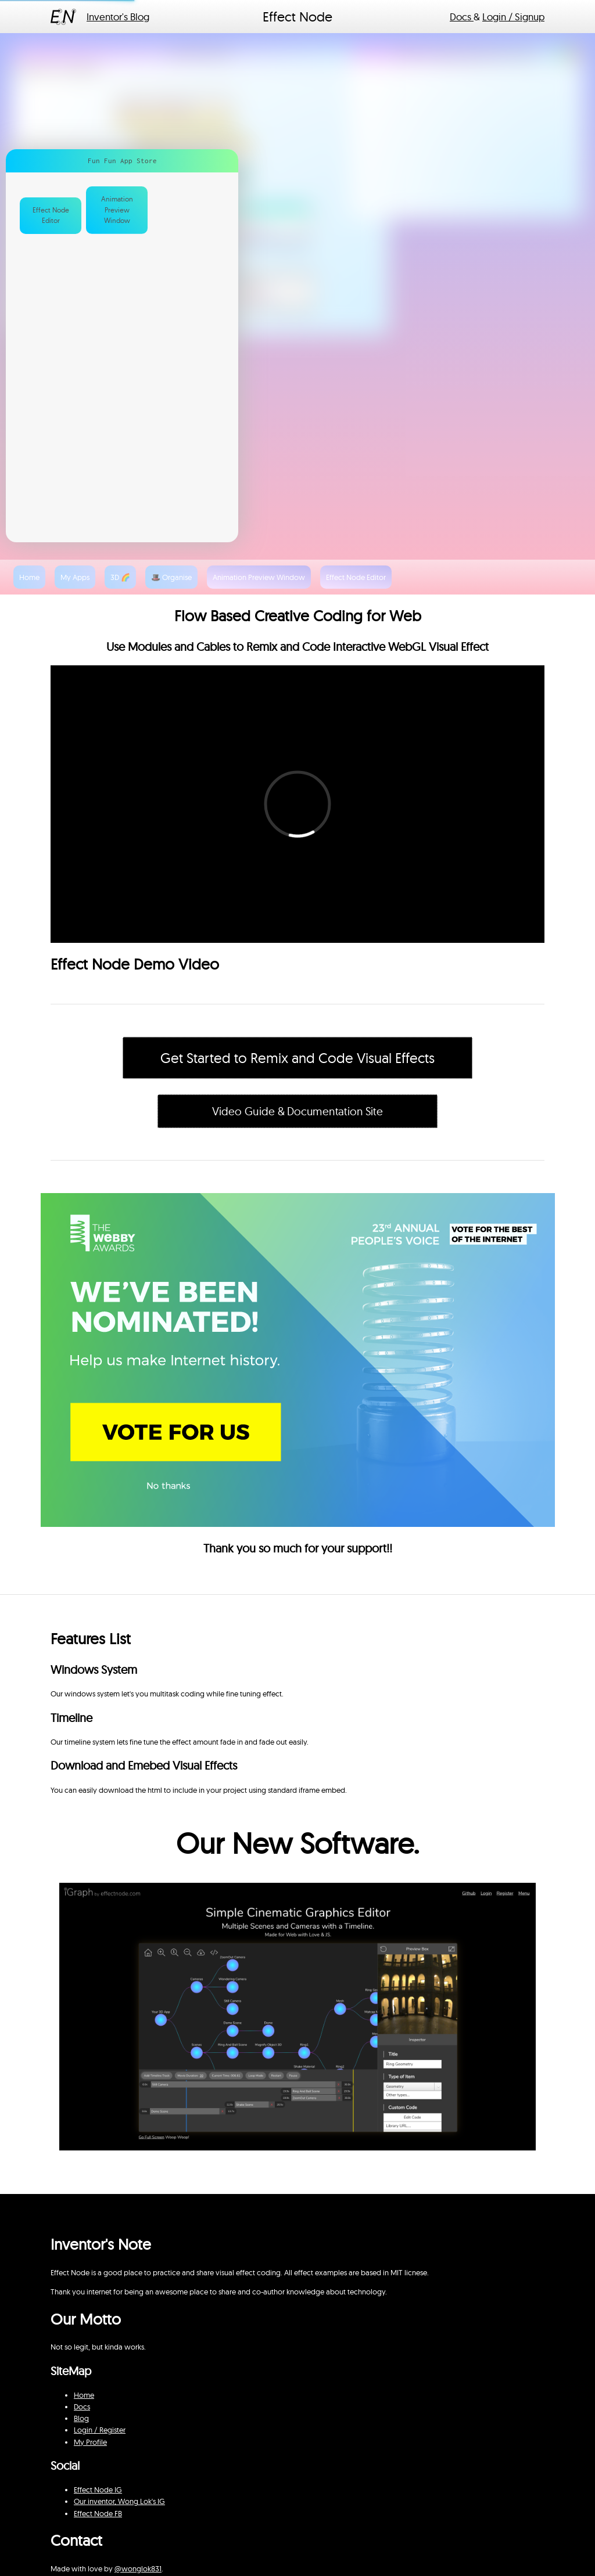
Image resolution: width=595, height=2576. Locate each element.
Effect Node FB (98, 2513)
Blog (81, 2418)
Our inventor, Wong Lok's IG (119, 2501)
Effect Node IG (98, 2489)
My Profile (90, 2442)
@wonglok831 (138, 2568)
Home (84, 2395)
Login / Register (100, 2429)
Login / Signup (513, 16)
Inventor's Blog (118, 16)
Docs (462, 16)
